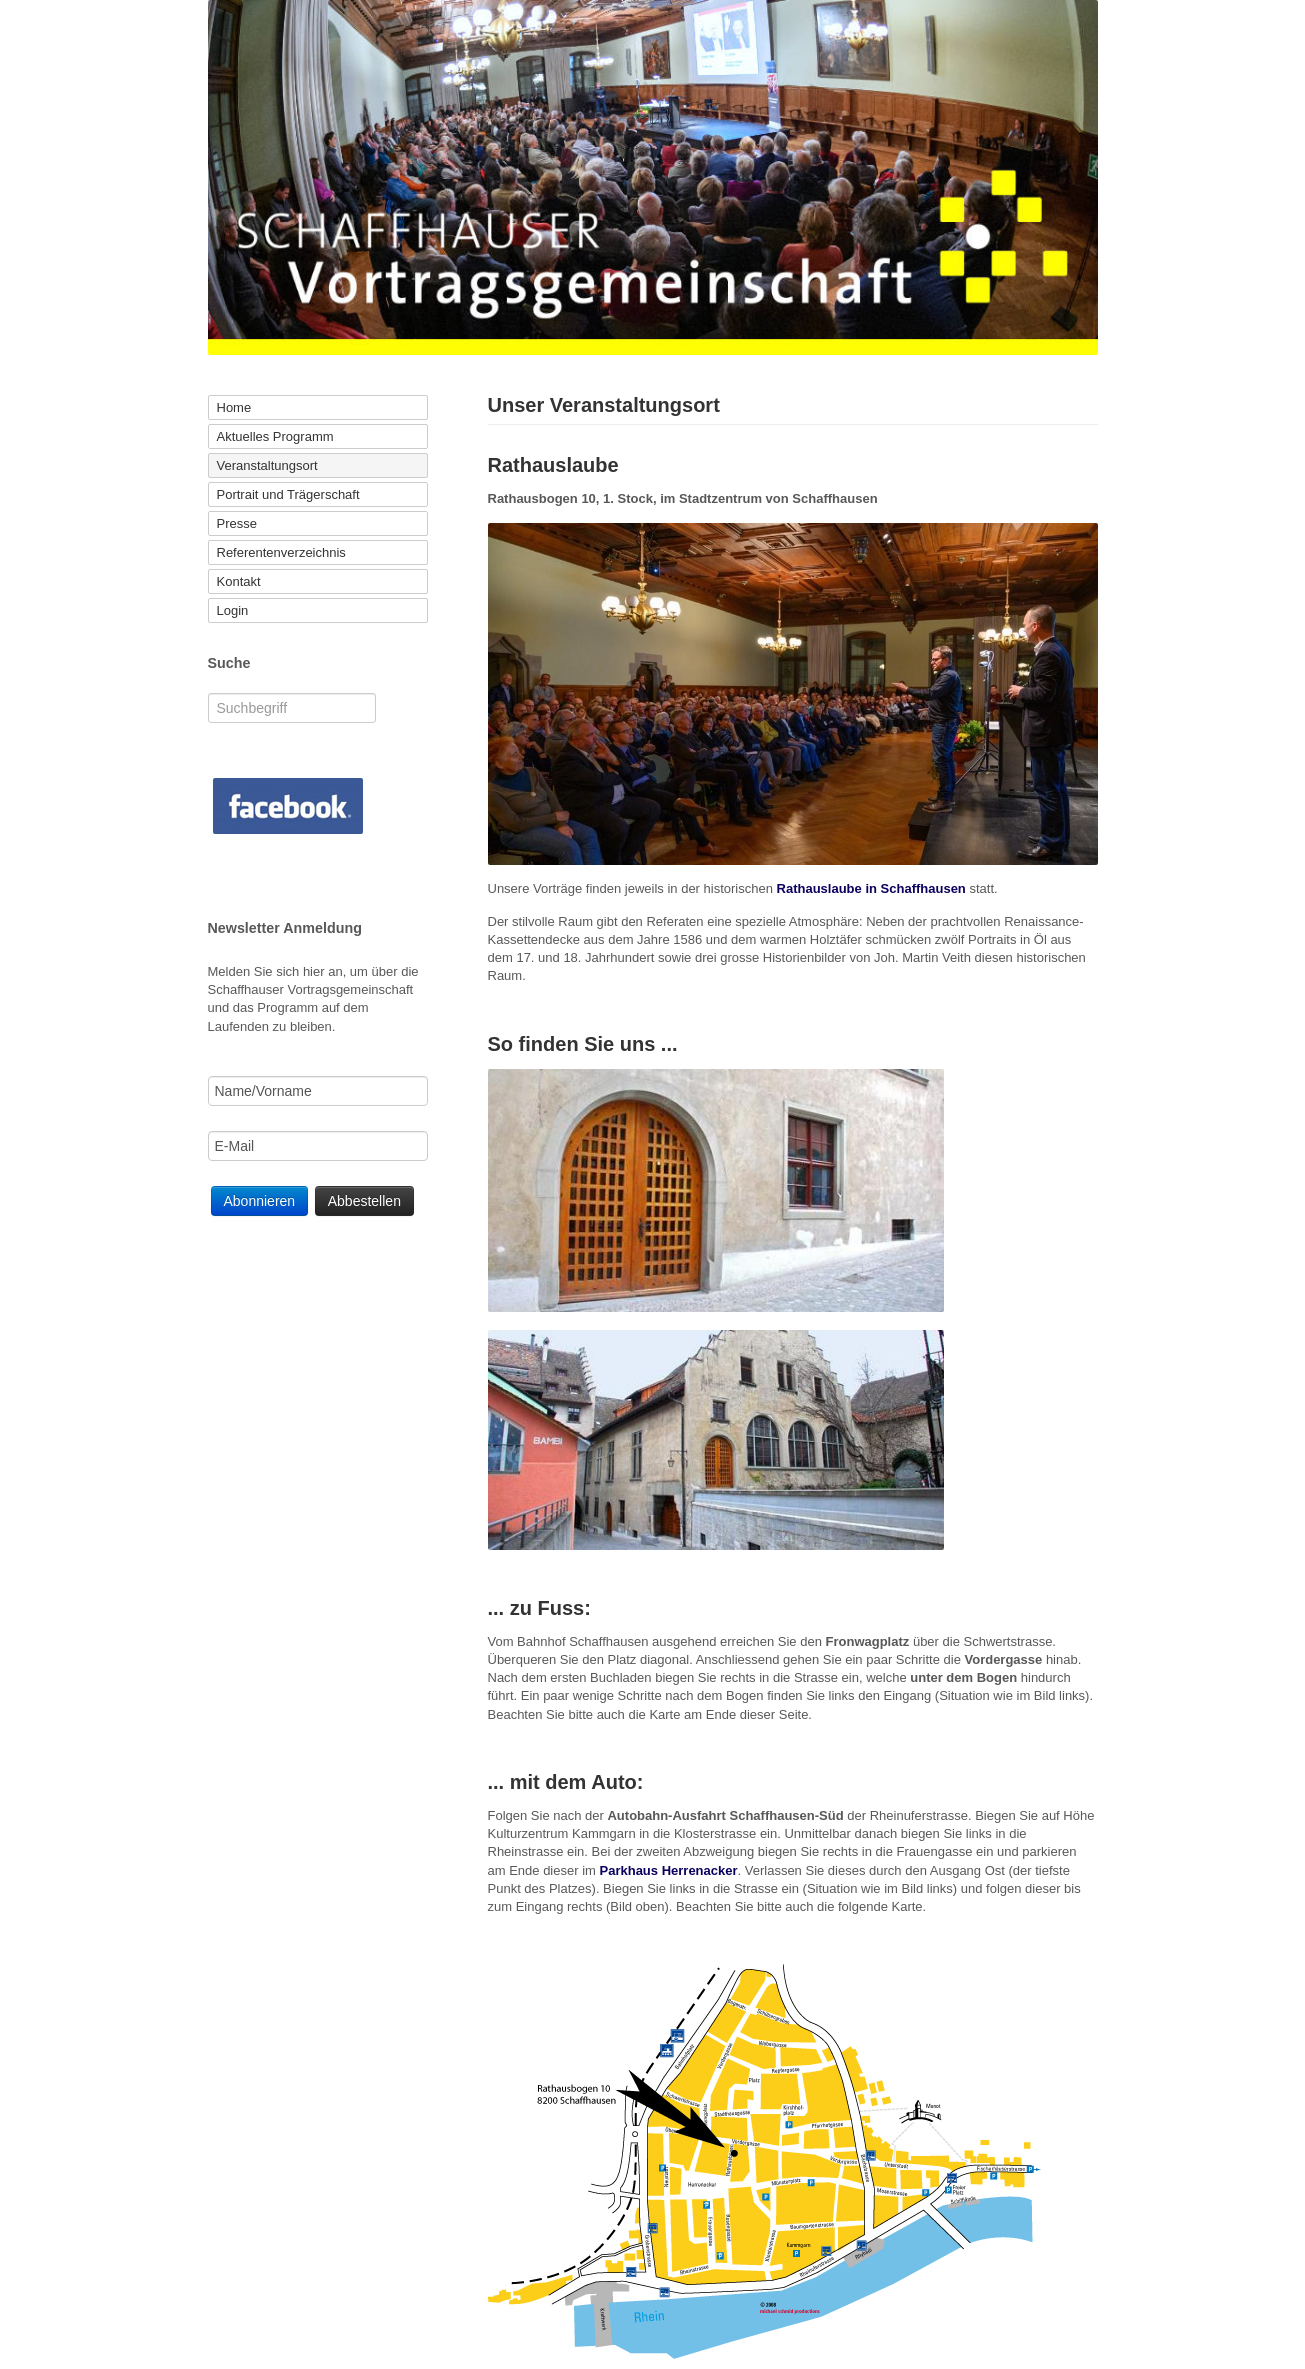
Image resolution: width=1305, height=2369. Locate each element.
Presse (237, 523)
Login (233, 610)
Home (234, 407)
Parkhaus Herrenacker (669, 1870)
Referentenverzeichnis (281, 552)
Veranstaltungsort (267, 465)
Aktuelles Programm (275, 436)
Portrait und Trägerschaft (288, 494)
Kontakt (239, 581)
